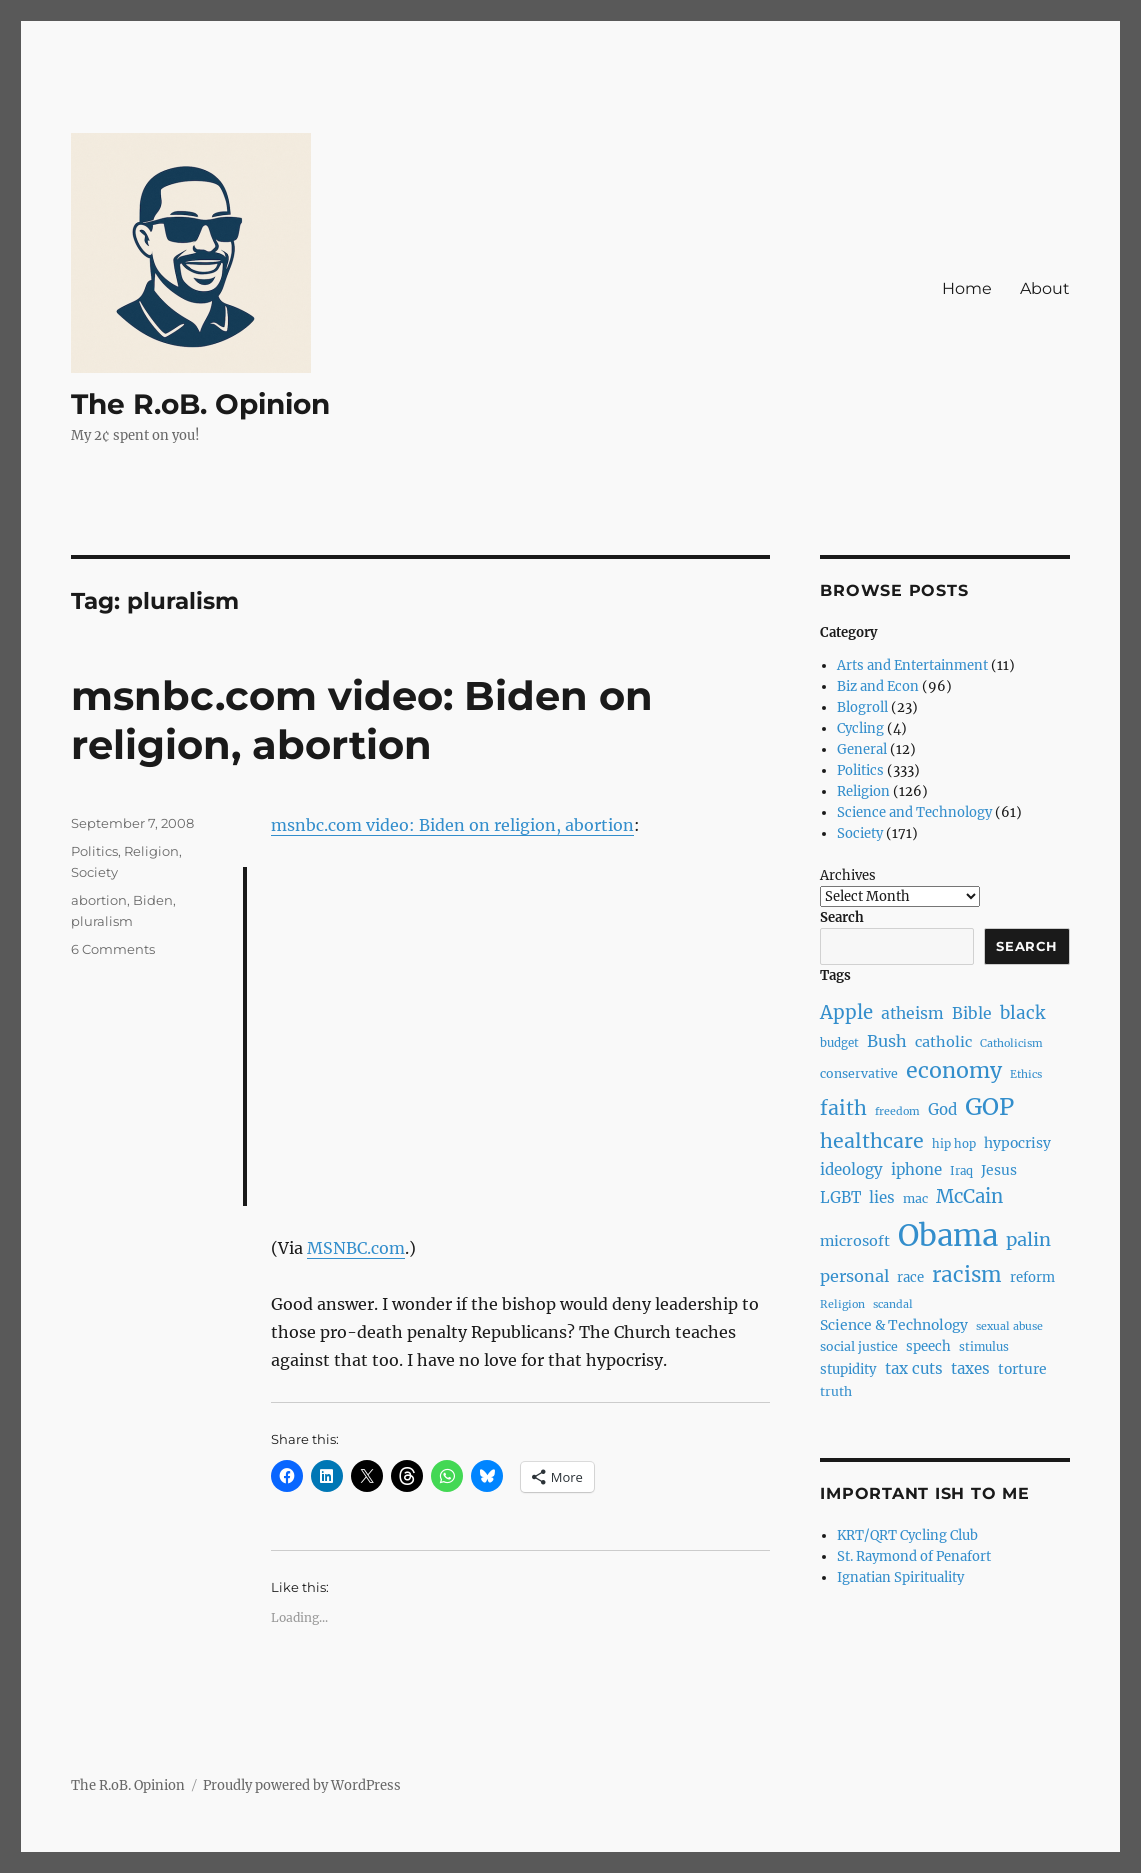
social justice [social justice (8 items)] (859, 1346)
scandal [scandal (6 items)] (893, 1304)
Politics (94, 851)
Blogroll (862, 707)
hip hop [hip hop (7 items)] (954, 1144)
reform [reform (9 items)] (1032, 1277)
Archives (848, 875)
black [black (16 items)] (1022, 1013)
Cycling (860, 728)
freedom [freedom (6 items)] (897, 1111)
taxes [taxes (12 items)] (970, 1368)
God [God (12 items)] (942, 1109)
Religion (151, 851)
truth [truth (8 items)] (836, 1391)
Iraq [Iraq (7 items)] (961, 1171)
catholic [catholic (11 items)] (943, 1042)
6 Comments (113, 949)
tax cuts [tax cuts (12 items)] (914, 1368)
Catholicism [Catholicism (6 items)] (1011, 1043)
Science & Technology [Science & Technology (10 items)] (894, 1325)
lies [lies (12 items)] (882, 1197)
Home (967, 288)
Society (94, 872)
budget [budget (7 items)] (839, 1043)
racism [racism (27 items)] (967, 1275)
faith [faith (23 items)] (843, 1108)
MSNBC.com (356, 1248)
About (1045, 288)
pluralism (102, 921)
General (862, 749)
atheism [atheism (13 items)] (912, 1013)
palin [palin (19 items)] (1028, 1239)
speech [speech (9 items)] (928, 1346)
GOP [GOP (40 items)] (989, 1106)
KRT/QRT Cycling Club (907, 1535)
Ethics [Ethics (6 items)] (1026, 1074)
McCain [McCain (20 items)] (969, 1196)
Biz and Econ (878, 686)
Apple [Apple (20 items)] (846, 1012)
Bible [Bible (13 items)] (972, 1013)
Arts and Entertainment (912, 665)
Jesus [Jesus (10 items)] (999, 1170)
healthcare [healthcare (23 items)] (872, 1141)
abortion (99, 900)
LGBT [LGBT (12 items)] (840, 1197)
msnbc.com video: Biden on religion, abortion (362, 720)
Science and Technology (914, 812)
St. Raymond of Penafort (914, 1556)
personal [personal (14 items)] (854, 1276)
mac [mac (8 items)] (915, 1198)
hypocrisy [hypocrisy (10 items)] (1017, 1143)
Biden (153, 900)
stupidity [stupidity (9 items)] (848, 1369)
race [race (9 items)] (910, 1277)
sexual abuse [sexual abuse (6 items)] (1009, 1326)
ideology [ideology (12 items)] (851, 1169)
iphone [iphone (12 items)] (916, 1169)
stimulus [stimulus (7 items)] (984, 1347)
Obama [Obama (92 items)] (948, 1235)
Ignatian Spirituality (900, 1577)
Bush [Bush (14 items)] (887, 1041)
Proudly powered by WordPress (302, 1785)
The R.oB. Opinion (200, 404)
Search (842, 917)
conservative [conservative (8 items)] (859, 1073)
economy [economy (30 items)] (954, 1070)
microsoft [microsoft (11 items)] (855, 1241)
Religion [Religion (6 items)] (842, 1304)
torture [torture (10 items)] (1022, 1369)
